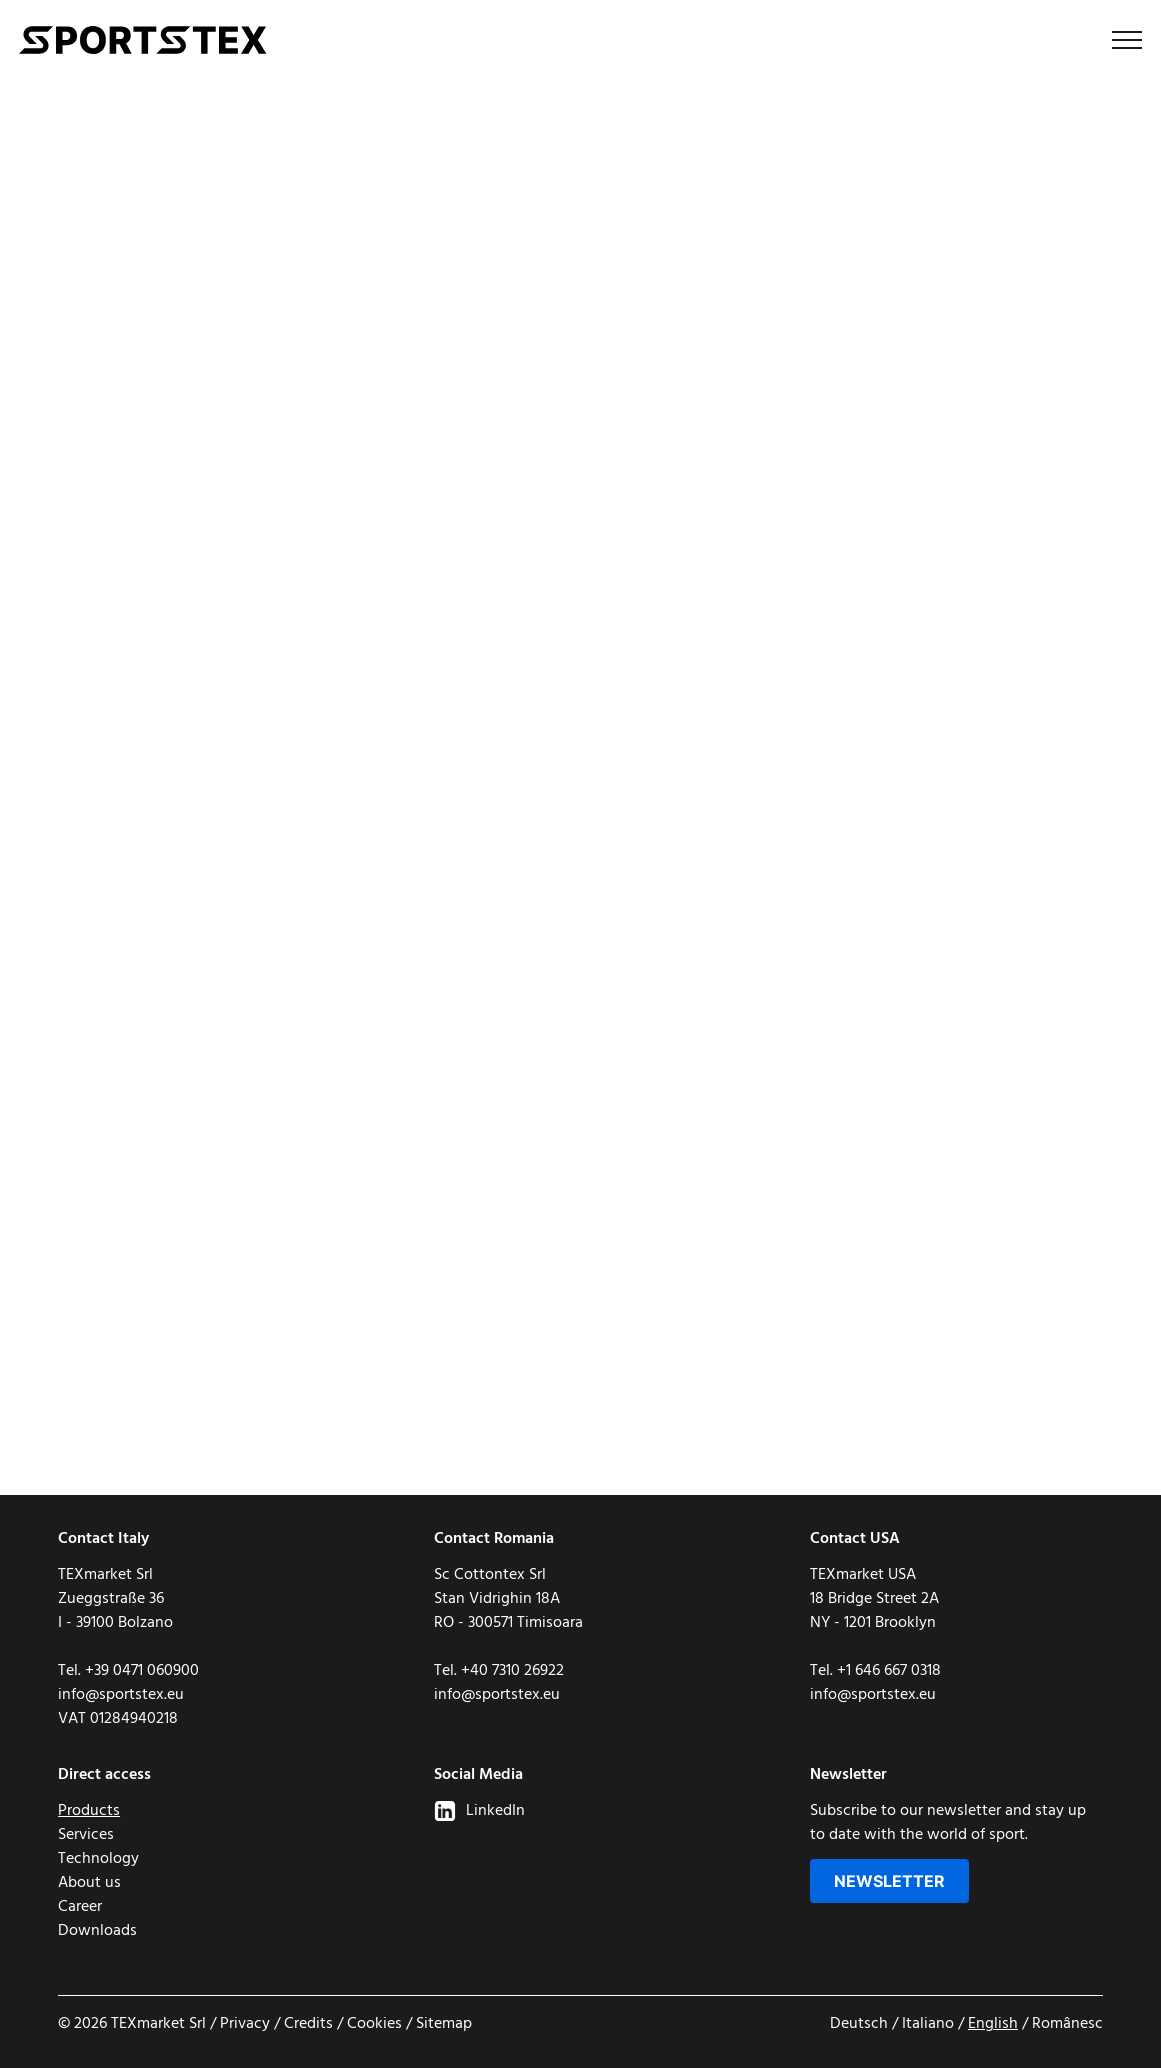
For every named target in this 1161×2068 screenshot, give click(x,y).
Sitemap (444, 2024)
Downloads (97, 1931)
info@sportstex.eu (121, 1695)
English (993, 2024)
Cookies (374, 2024)
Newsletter (889, 1881)
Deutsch (859, 2024)
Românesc (1067, 2024)
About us (89, 1883)
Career (80, 1907)
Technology (98, 1859)
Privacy (245, 2024)
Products (89, 1811)
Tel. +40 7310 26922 (499, 1671)
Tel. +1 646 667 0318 (875, 1671)
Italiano (928, 2024)
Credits (308, 2024)
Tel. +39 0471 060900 (128, 1671)
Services (86, 1835)
